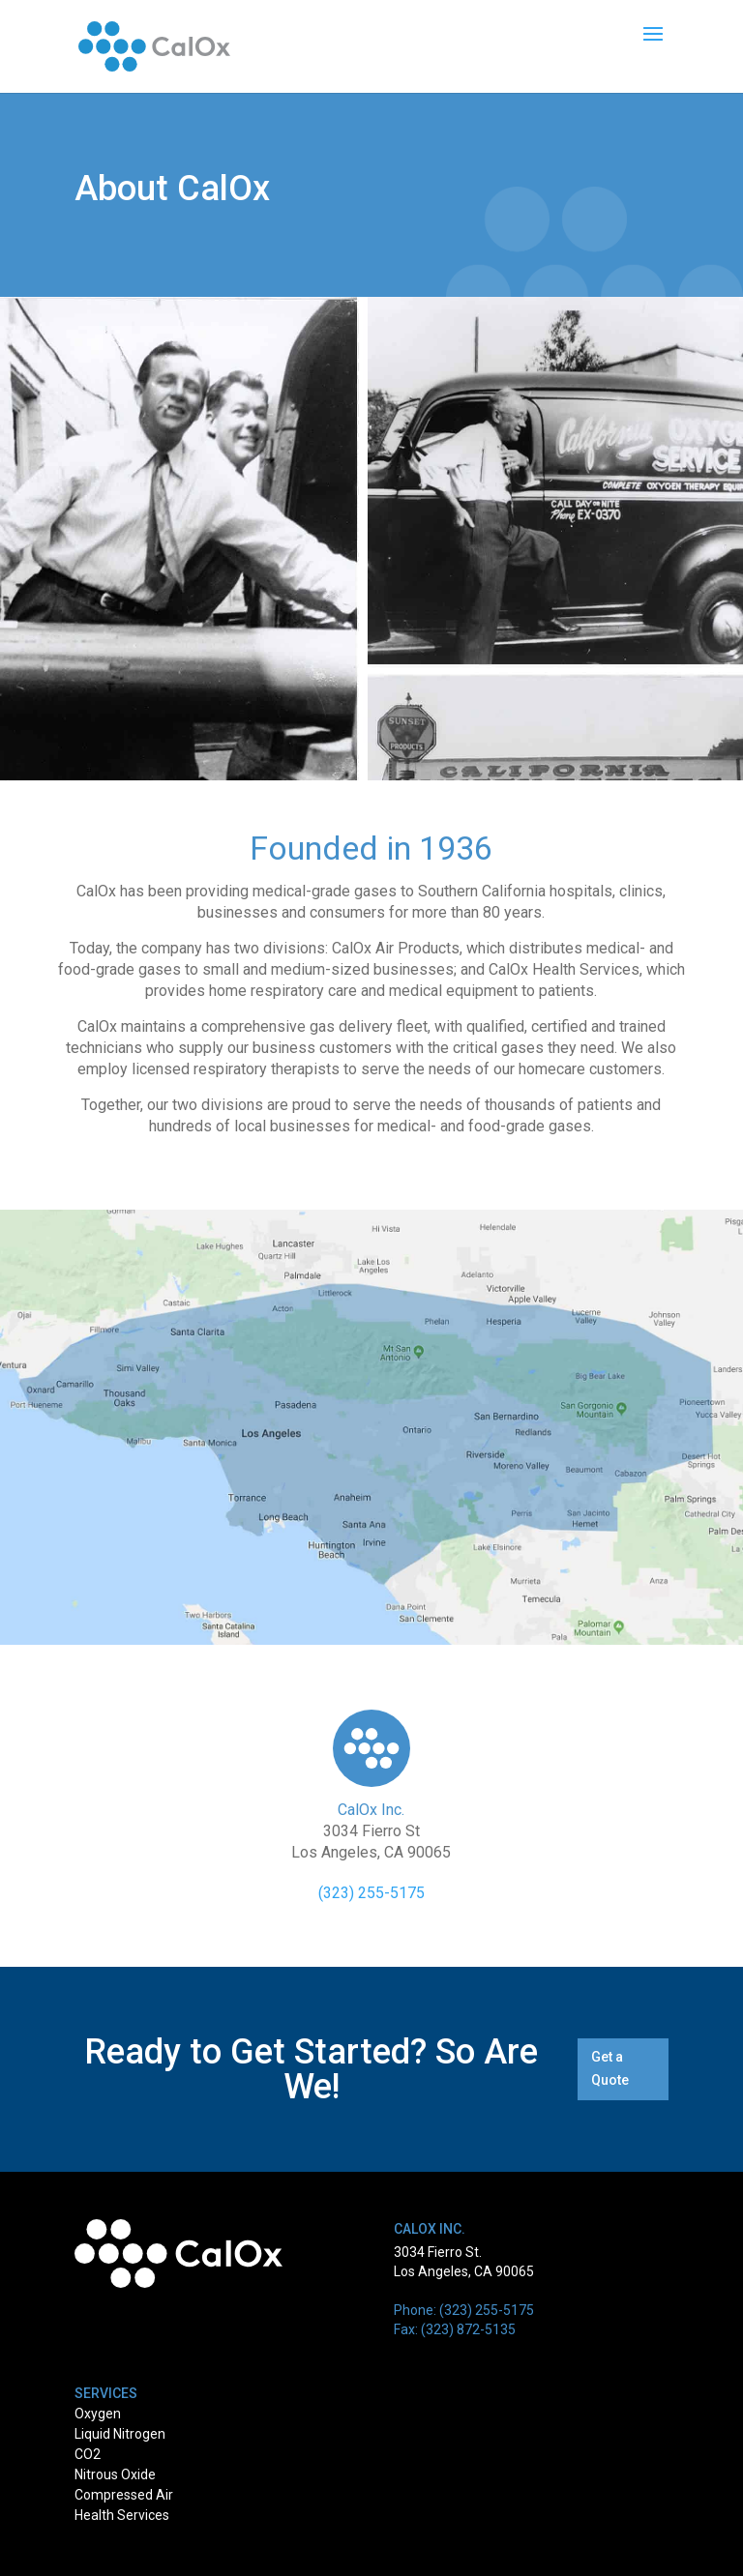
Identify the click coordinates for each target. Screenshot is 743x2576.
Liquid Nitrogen (119, 2434)
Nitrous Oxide (115, 2474)
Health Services (121, 2515)
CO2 (87, 2454)
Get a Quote (610, 2068)
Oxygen (97, 2413)
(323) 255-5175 (371, 1893)
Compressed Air (123, 2495)
